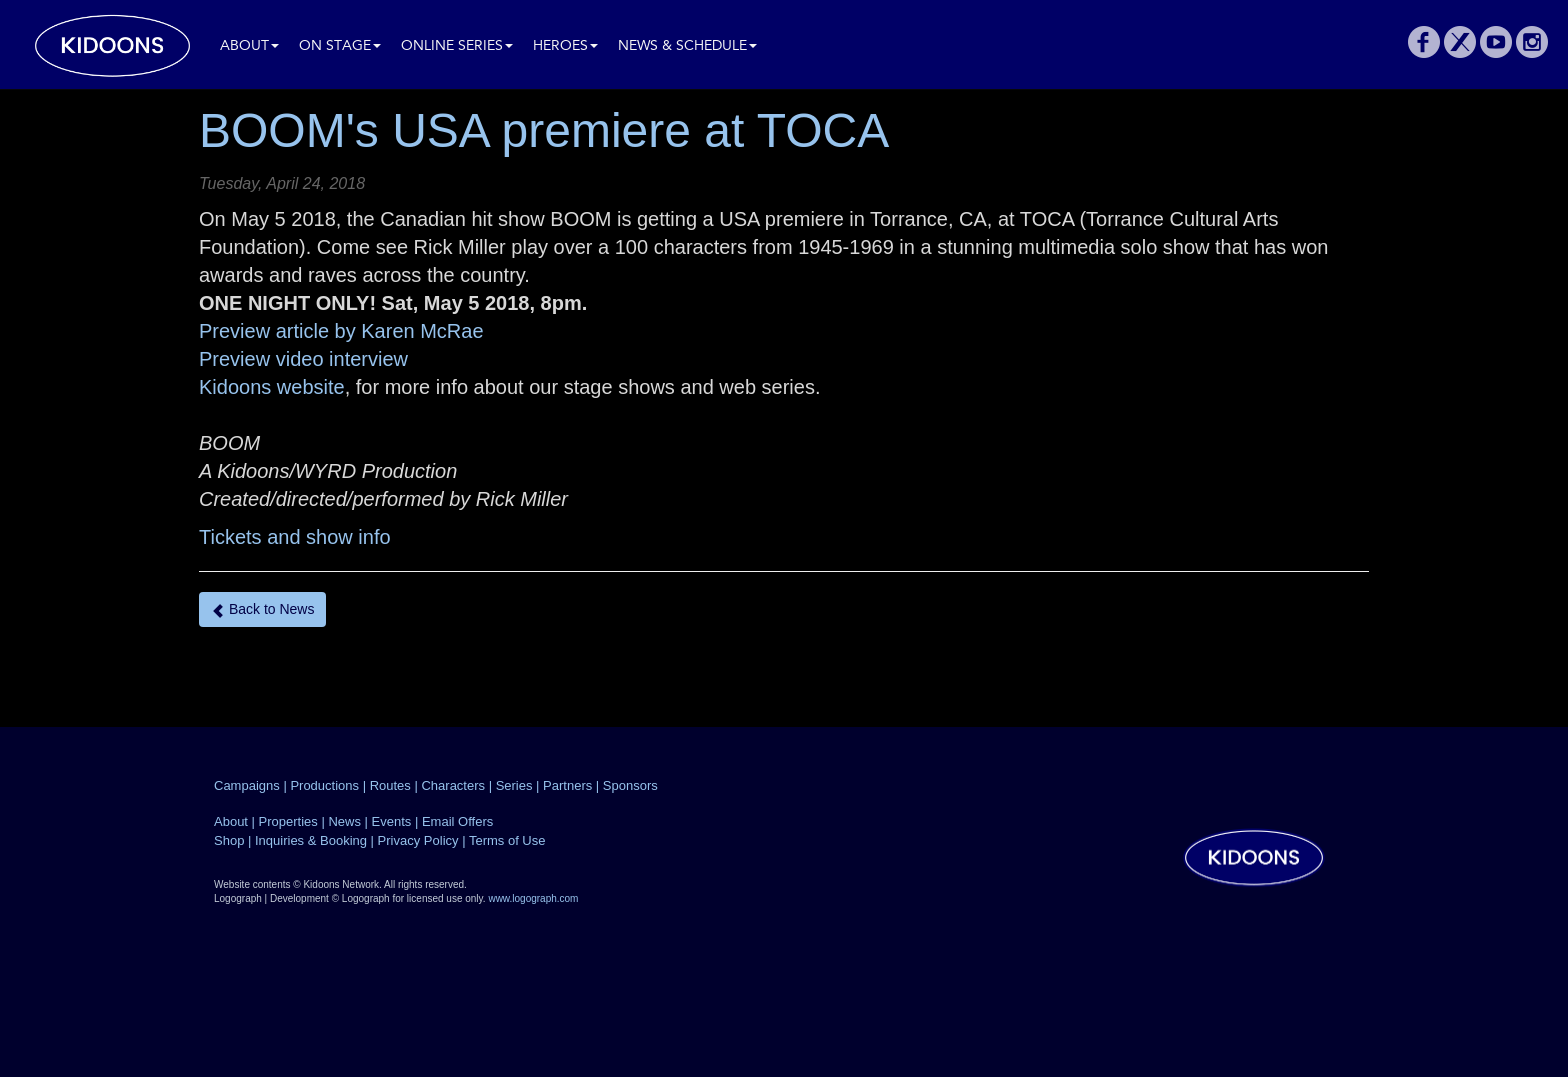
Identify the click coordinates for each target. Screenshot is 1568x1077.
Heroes (565, 46)
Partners (567, 785)
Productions (324, 785)
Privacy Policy (418, 840)
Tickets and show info (295, 537)
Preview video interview (303, 359)
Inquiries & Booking (311, 840)
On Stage (340, 46)
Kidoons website (272, 387)
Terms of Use (507, 840)
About (249, 46)
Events (392, 821)
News (344, 821)
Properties (288, 821)
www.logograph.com (533, 898)
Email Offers (457, 821)
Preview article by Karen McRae (341, 331)
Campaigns (247, 785)
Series (514, 785)
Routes (390, 785)
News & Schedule (687, 46)
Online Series (457, 46)
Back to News (262, 609)
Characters (453, 785)
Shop (229, 840)
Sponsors (630, 785)
